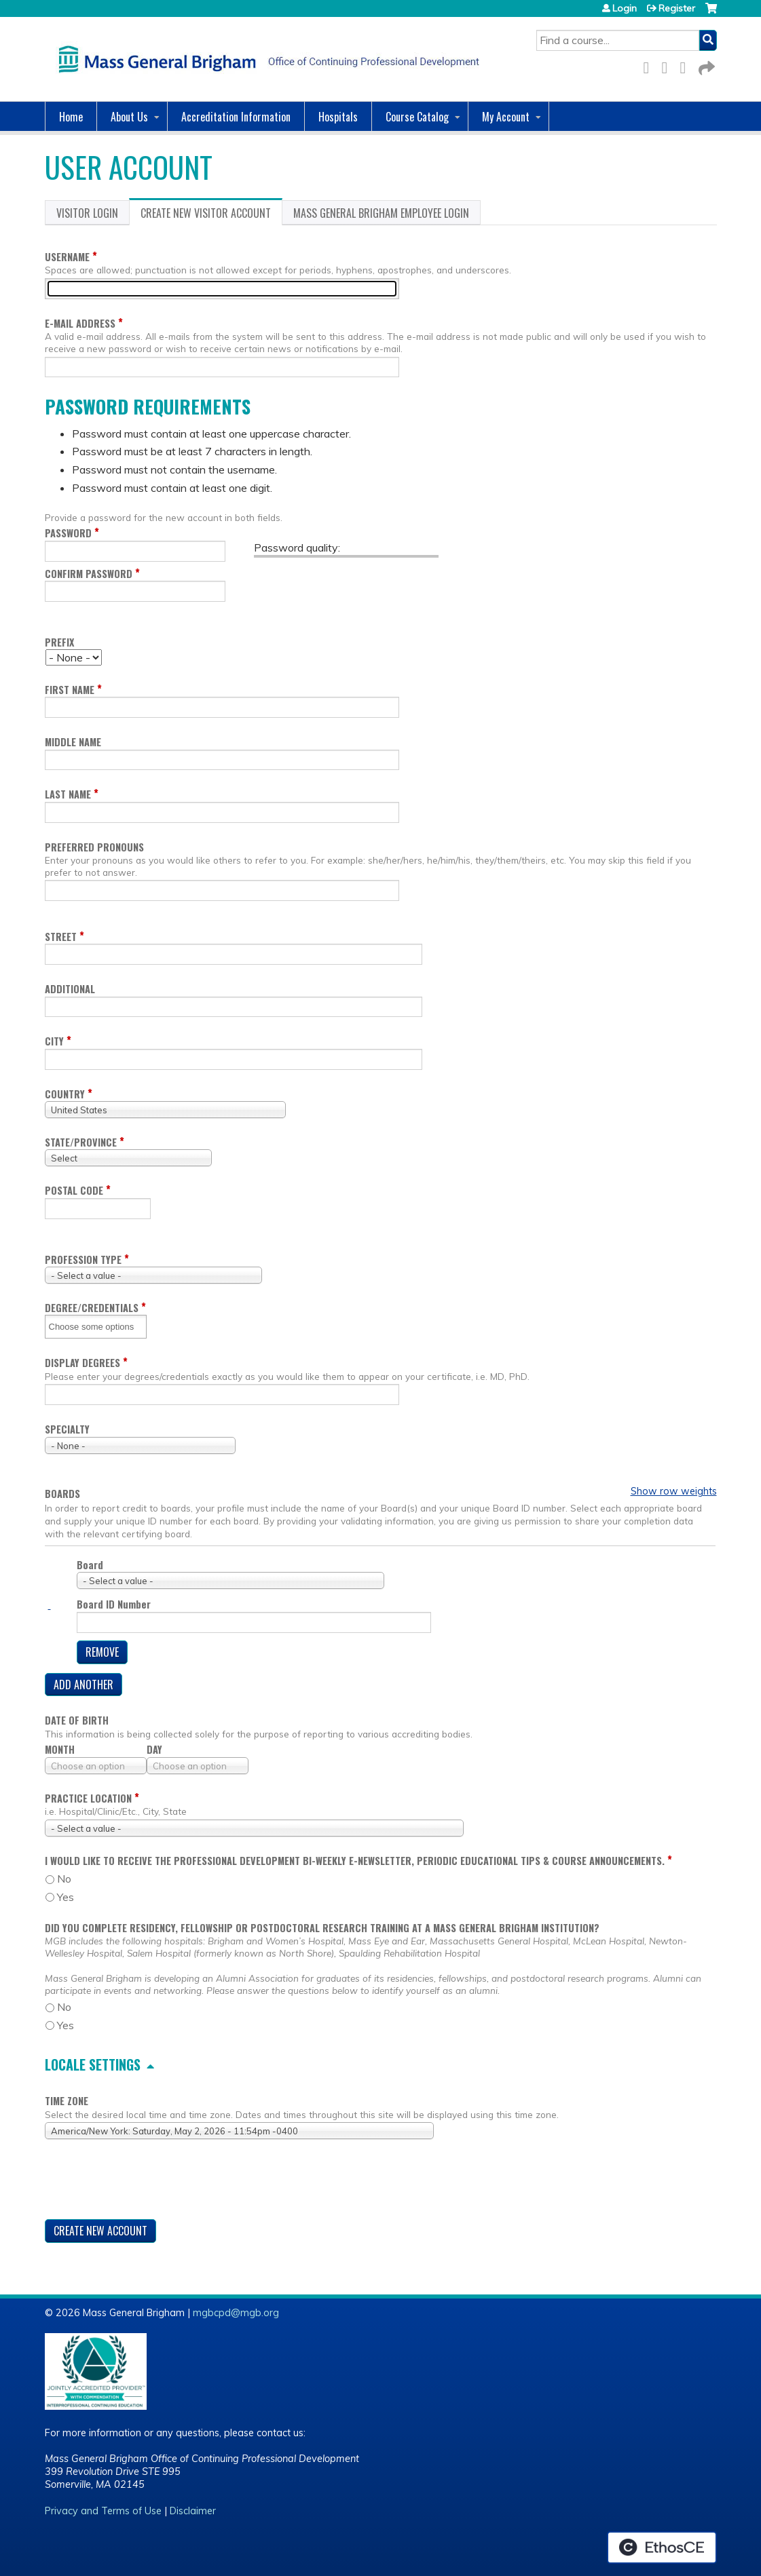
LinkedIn (687, 65)
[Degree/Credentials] (96, 1326)
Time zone (66, 2101)
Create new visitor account (211, 215)
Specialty (67, 1429)
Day (154, 1749)
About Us (129, 117)
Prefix (59, 642)
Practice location (88, 1798)
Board (90, 1565)
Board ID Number (114, 1604)
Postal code (74, 1190)
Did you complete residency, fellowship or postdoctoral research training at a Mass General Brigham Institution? (322, 1928)
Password (68, 533)
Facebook (650, 65)
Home (71, 117)
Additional (70, 989)
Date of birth (77, 1720)
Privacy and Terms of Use (103, 2511)
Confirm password (88, 573)
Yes (65, 1897)
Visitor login (87, 213)
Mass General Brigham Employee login (381, 213)
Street (61, 936)
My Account (506, 117)
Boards (62, 1494)
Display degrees (82, 1363)
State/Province (81, 1142)
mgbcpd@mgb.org (236, 2313)
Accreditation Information (236, 117)
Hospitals (338, 117)
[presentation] (148, 2181)
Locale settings (93, 2064)
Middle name (73, 742)
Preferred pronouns (94, 847)
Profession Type (83, 1259)
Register (676, 8)
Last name (68, 794)
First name (69, 690)
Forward (705, 65)
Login (624, 8)
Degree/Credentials (91, 1308)
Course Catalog (417, 117)
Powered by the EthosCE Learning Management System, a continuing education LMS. (662, 2547)
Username (67, 257)
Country (65, 1094)
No (64, 1878)
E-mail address (80, 323)
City (54, 1041)
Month (60, 1749)
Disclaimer (193, 2511)
